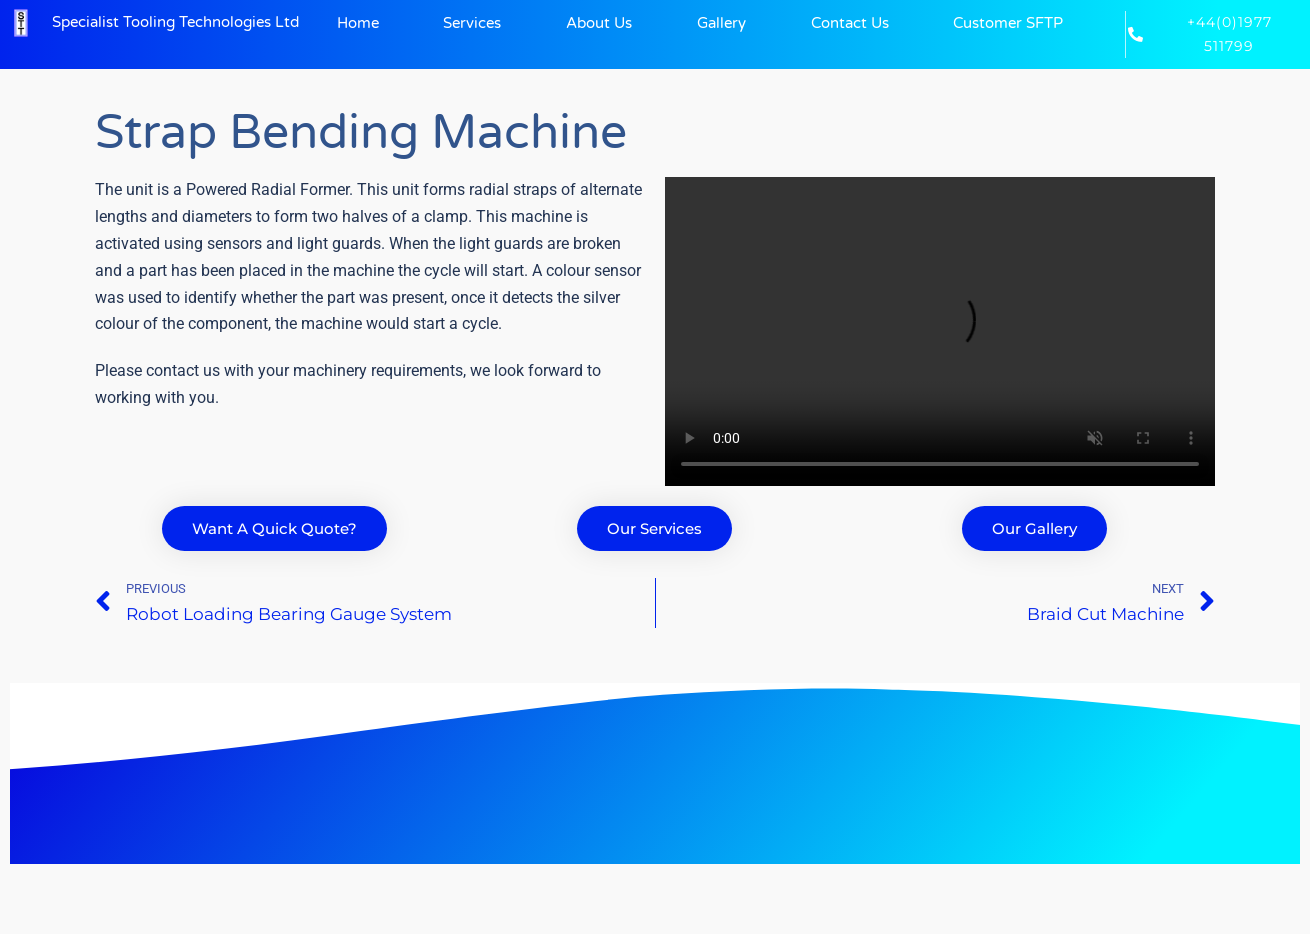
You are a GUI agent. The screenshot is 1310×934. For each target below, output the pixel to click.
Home (358, 23)
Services (472, 23)
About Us (599, 23)
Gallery (721, 23)
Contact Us (850, 23)
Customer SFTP (1008, 23)
